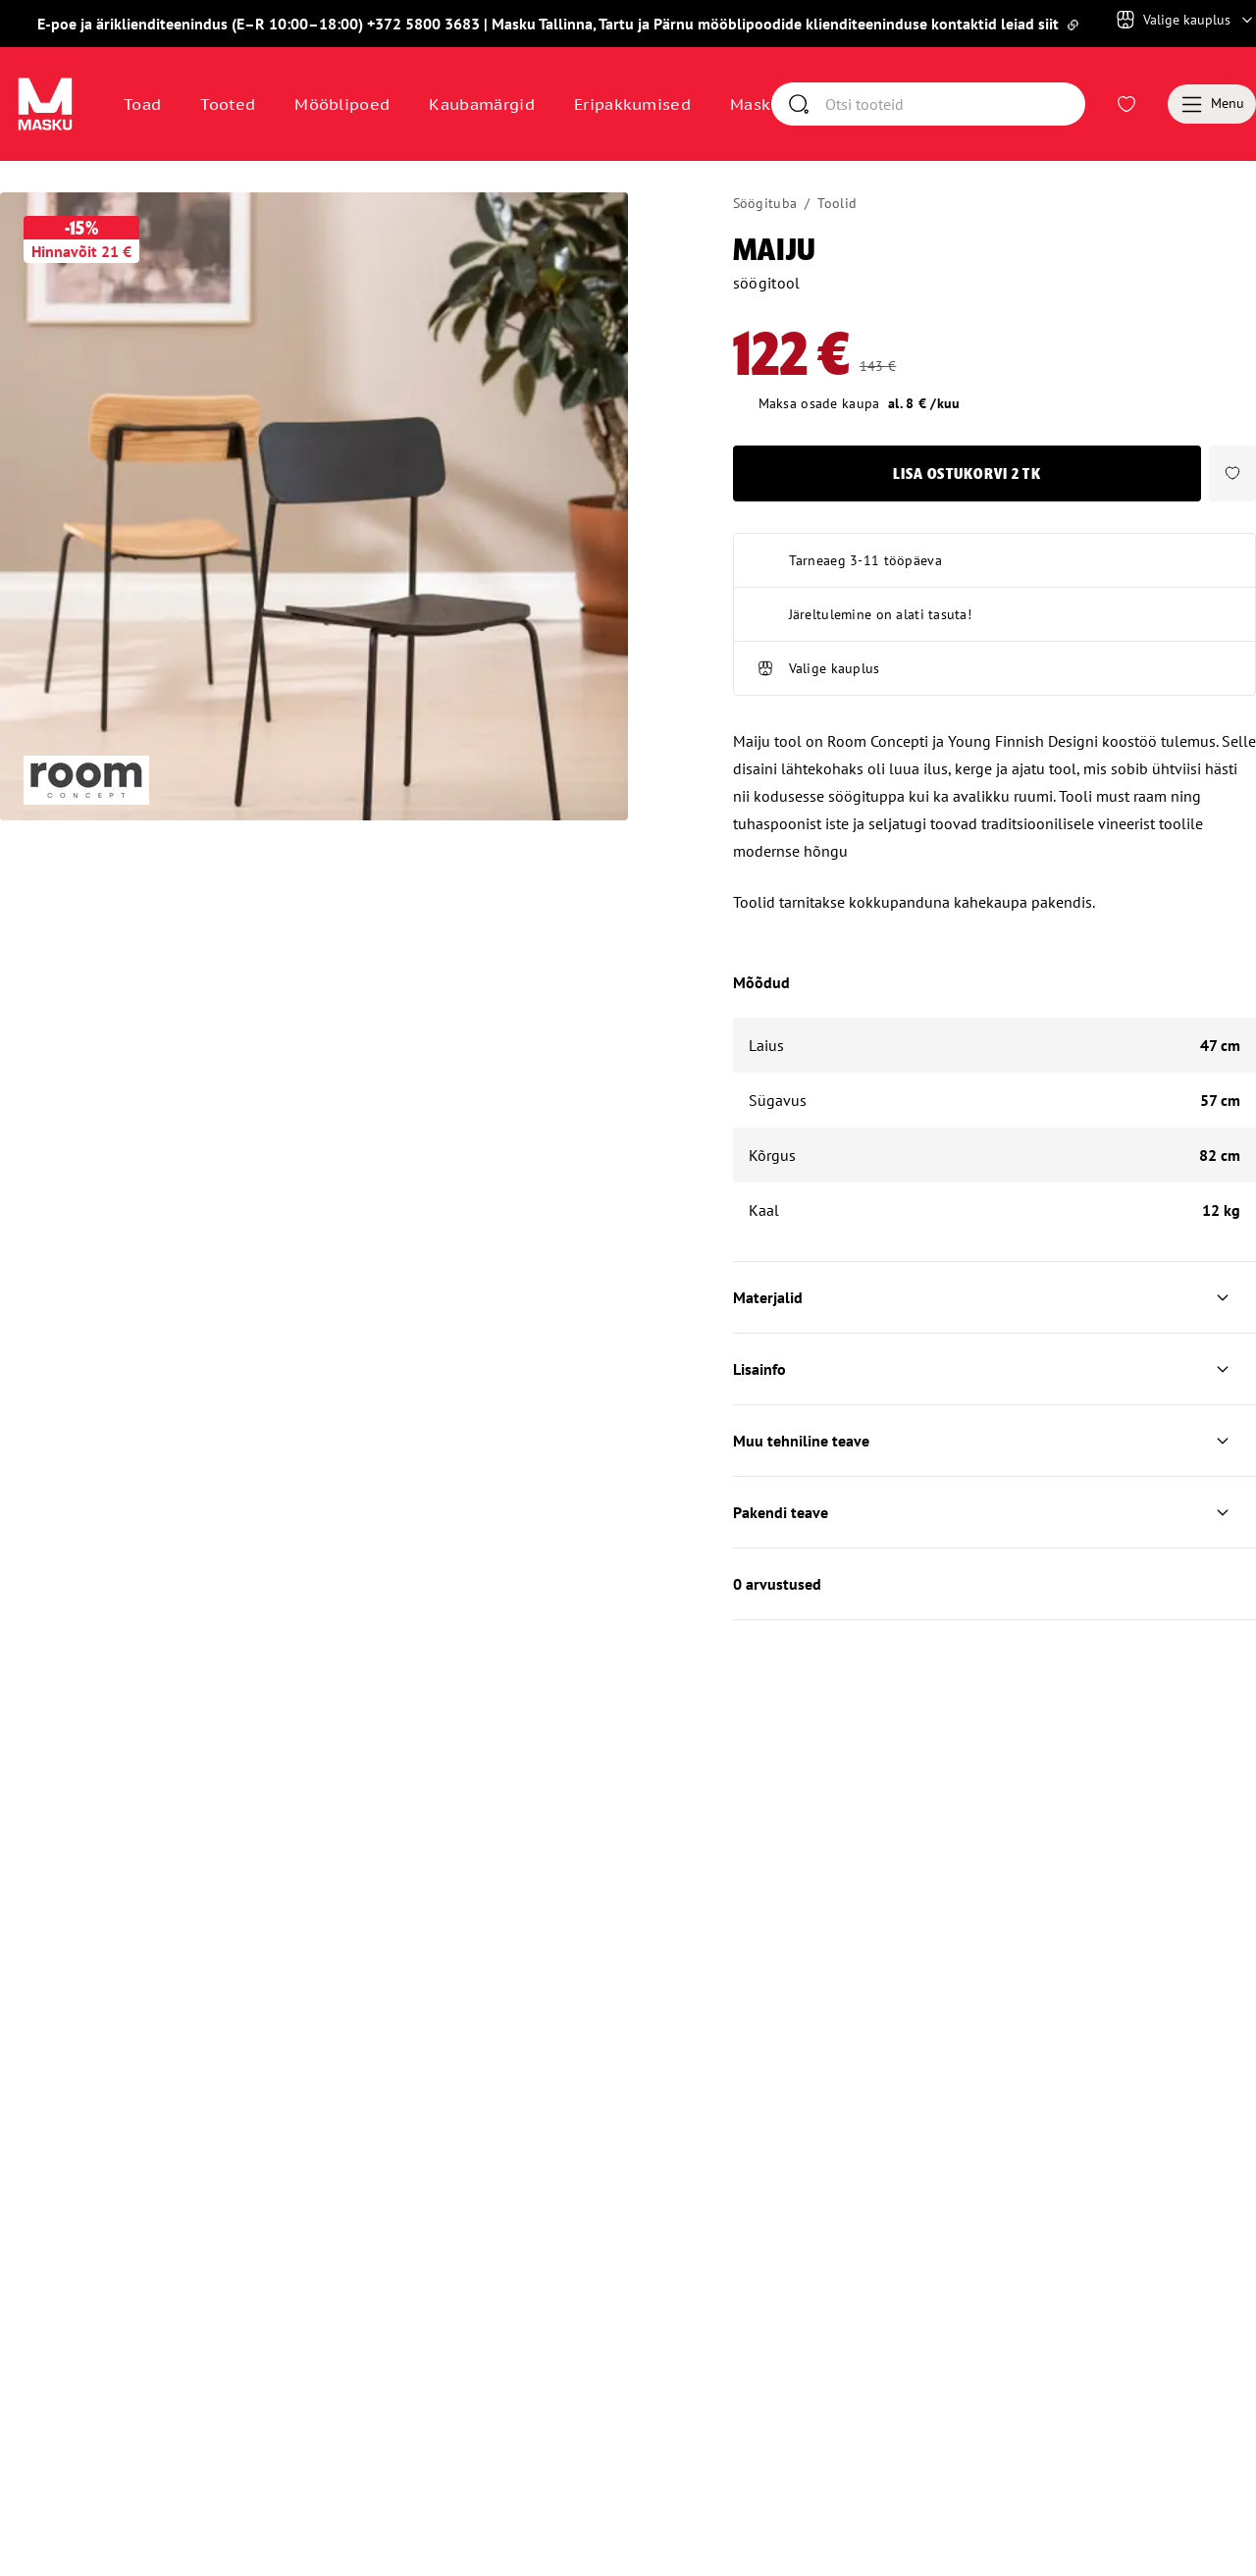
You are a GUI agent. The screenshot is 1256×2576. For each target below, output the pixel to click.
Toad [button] (142, 104)
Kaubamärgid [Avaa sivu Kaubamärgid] (482, 104)
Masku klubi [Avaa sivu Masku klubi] (778, 104)
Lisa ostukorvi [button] (967, 522)
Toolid (837, 203)
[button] (1232, 523)
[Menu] (1212, 104)
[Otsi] (1021, 104)
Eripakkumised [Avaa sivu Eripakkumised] (632, 104)
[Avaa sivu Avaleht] (45, 104)
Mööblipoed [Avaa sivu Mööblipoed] (342, 104)
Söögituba (765, 203)
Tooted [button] (227, 104)
